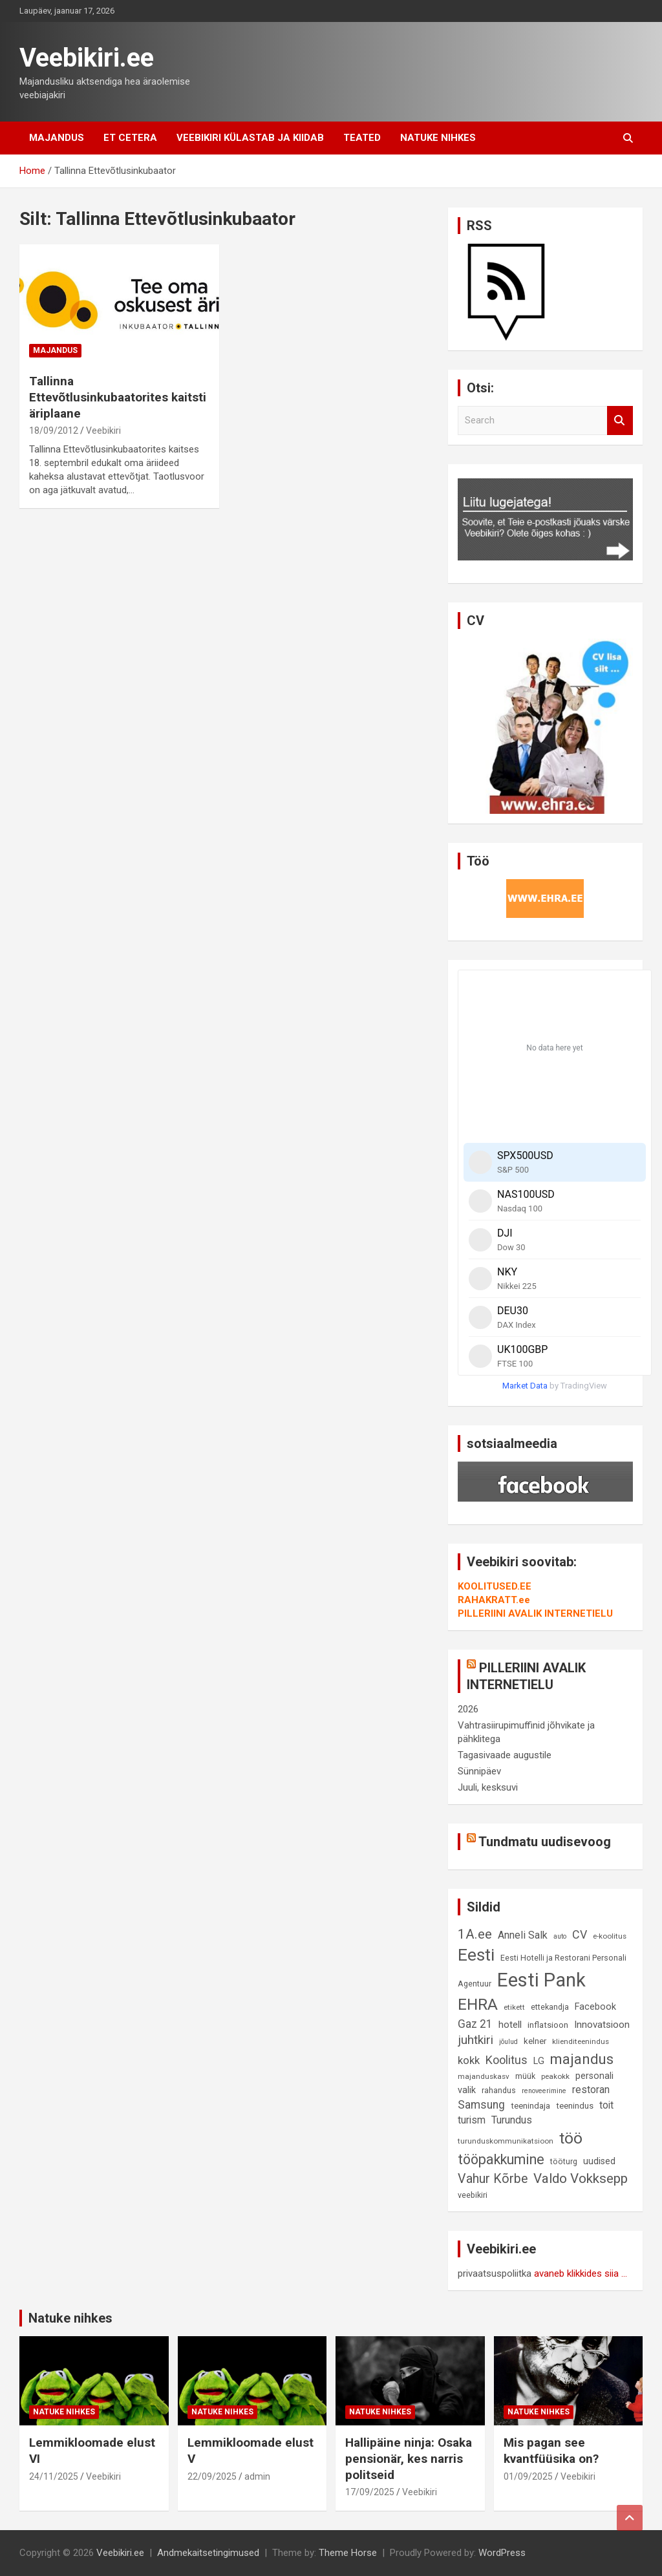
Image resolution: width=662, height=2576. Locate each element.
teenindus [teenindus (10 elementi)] (574, 2106)
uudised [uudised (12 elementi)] (599, 2161)
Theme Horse (348, 2553)
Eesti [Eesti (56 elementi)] (476, 1954)
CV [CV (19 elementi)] (579, 1934)
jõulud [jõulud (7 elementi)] (508, 2042)
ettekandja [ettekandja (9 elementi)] (550, 2007)
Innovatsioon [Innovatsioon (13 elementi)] (602, 2024)
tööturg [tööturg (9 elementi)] (563, 2161)
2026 (468, 1709)
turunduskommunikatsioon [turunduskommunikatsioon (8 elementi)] (505, 2140)
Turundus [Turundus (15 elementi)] (511, 2120)
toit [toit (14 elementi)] (606, 2105)
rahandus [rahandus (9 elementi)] (499, 2090)
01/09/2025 (528, 2476)
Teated (362, 138)
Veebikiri (103, 430)
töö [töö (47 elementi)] (570, 2138)
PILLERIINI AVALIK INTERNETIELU (535, 1613)
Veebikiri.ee (86, 58)
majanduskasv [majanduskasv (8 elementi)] (483, 2076)
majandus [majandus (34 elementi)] (582, 2058)
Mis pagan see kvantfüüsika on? (551, 2450)
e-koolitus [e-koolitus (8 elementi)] (609, 1936)
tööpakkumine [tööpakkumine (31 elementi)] (501, 2159)
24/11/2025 (53, 2476)
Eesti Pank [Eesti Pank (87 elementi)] (541, 1980)
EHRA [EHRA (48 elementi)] (478, 2004)
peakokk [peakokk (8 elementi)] (555, 2076)
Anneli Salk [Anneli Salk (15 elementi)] (523, 1935)
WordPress (502, 2553)
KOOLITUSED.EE (494, 1586)
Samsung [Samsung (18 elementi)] (481, 2104)
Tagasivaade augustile (504, 1755)
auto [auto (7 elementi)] (559, 1936)
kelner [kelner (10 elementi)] (535, 2041)
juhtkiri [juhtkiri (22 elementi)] (475, 2039)
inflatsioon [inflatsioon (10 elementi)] (548, 2025)
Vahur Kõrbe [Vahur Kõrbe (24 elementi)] (493, 2178)
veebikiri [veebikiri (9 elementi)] (472, 2195)
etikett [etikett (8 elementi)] (514, 2007)
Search (620, 420)
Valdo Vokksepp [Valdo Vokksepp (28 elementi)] (580, 2178)
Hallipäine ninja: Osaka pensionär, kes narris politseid (408, 2458)
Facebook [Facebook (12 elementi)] (595, 2006)
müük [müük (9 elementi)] (525, 2076)
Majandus (56, 138)
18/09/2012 (53, 430)
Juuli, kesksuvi (488, 1787)
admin (257, 2476)
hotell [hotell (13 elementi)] (510, 2024)
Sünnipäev (479, 1771)
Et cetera (130, 138)
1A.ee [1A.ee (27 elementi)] (475, 1934)
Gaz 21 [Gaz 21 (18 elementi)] (475, 2023)
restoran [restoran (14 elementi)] (591, 2089)
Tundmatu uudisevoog (544, 1841)
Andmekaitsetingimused (208, 2553)
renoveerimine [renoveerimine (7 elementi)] (544, 2091)
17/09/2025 (369, 2492)
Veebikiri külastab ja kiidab (250, 138)
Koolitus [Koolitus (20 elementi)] (507, 2060)
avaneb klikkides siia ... (580, 2273)
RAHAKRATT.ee (494, 1600)
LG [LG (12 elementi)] (538, 2061)
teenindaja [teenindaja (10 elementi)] (530, 2106)
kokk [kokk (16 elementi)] (469, 2060)
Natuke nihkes (438, 138)
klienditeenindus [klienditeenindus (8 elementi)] (580, 2041)
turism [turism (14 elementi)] (472, 2120)
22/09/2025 (212, 2476)
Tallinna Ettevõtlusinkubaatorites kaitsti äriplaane (117, 397)
